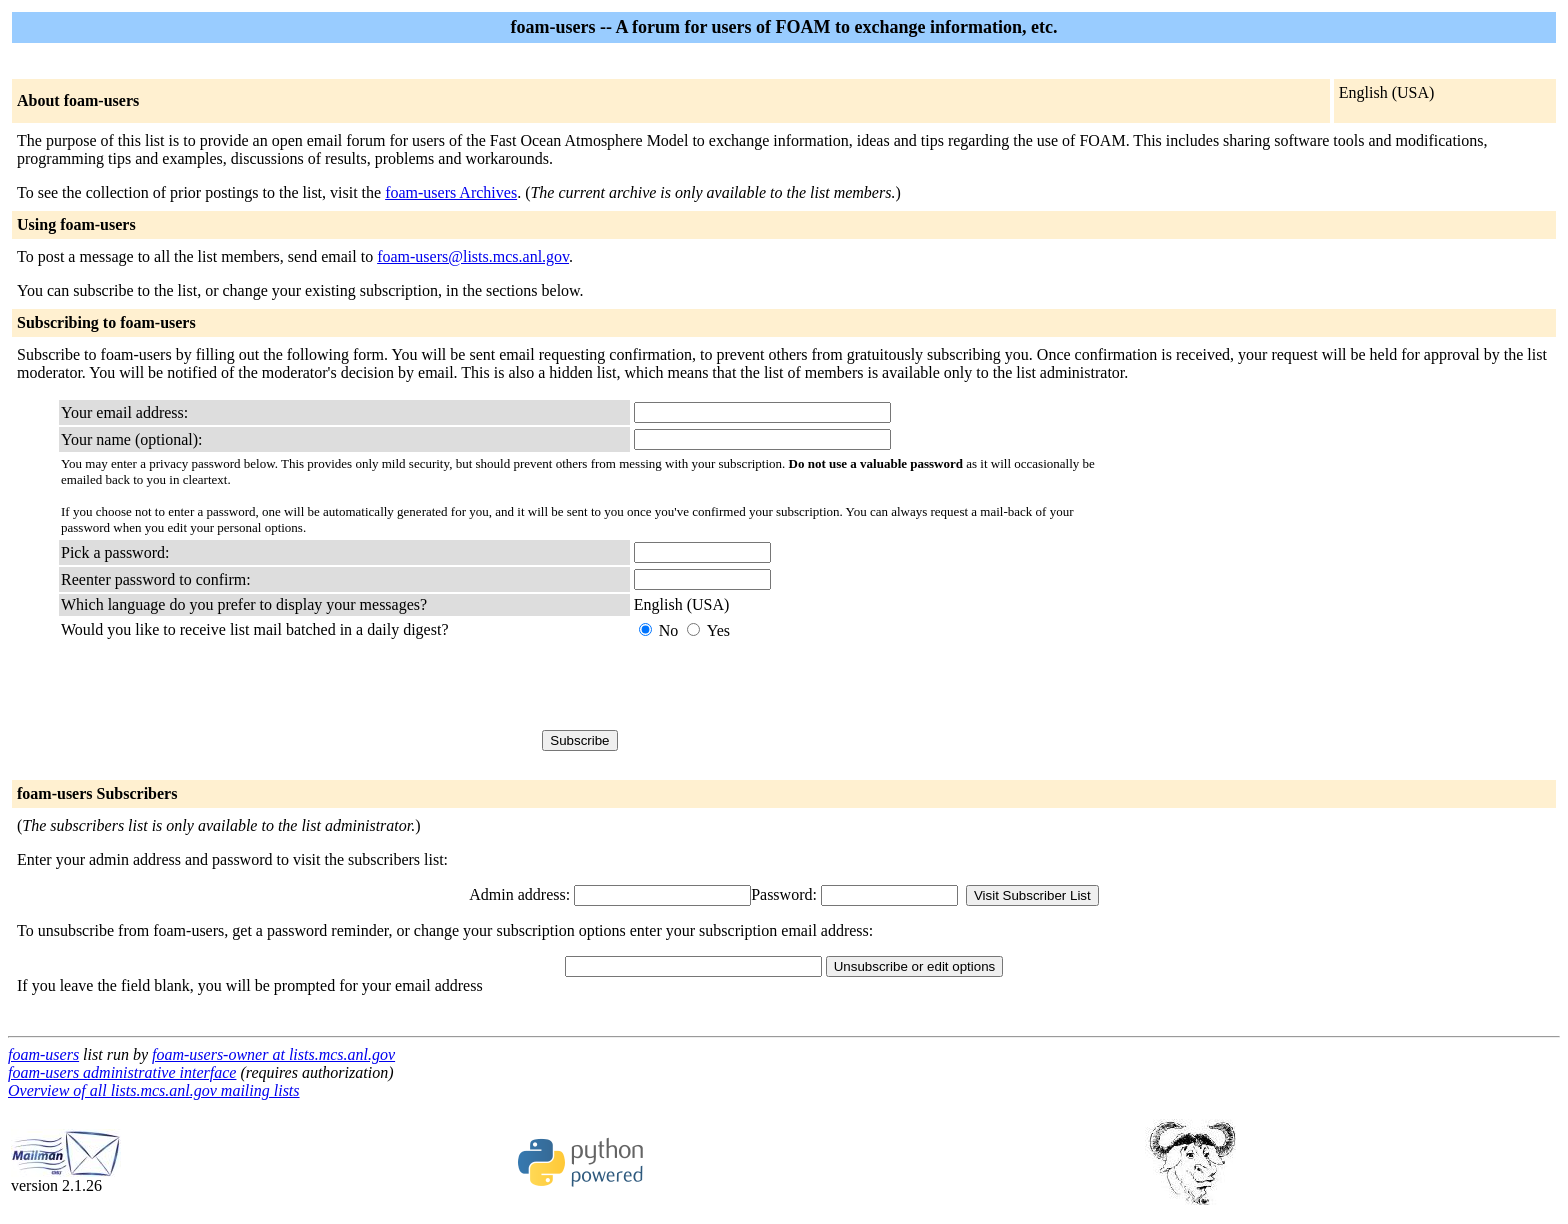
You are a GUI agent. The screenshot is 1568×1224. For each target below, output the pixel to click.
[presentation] (786, 685)
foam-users (43, 1054)
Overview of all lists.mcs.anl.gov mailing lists (154, 1090)
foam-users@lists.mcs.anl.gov (473, 256)
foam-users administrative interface (122, 1072)
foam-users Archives (451, 192)
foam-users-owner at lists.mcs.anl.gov (273, 1054)
